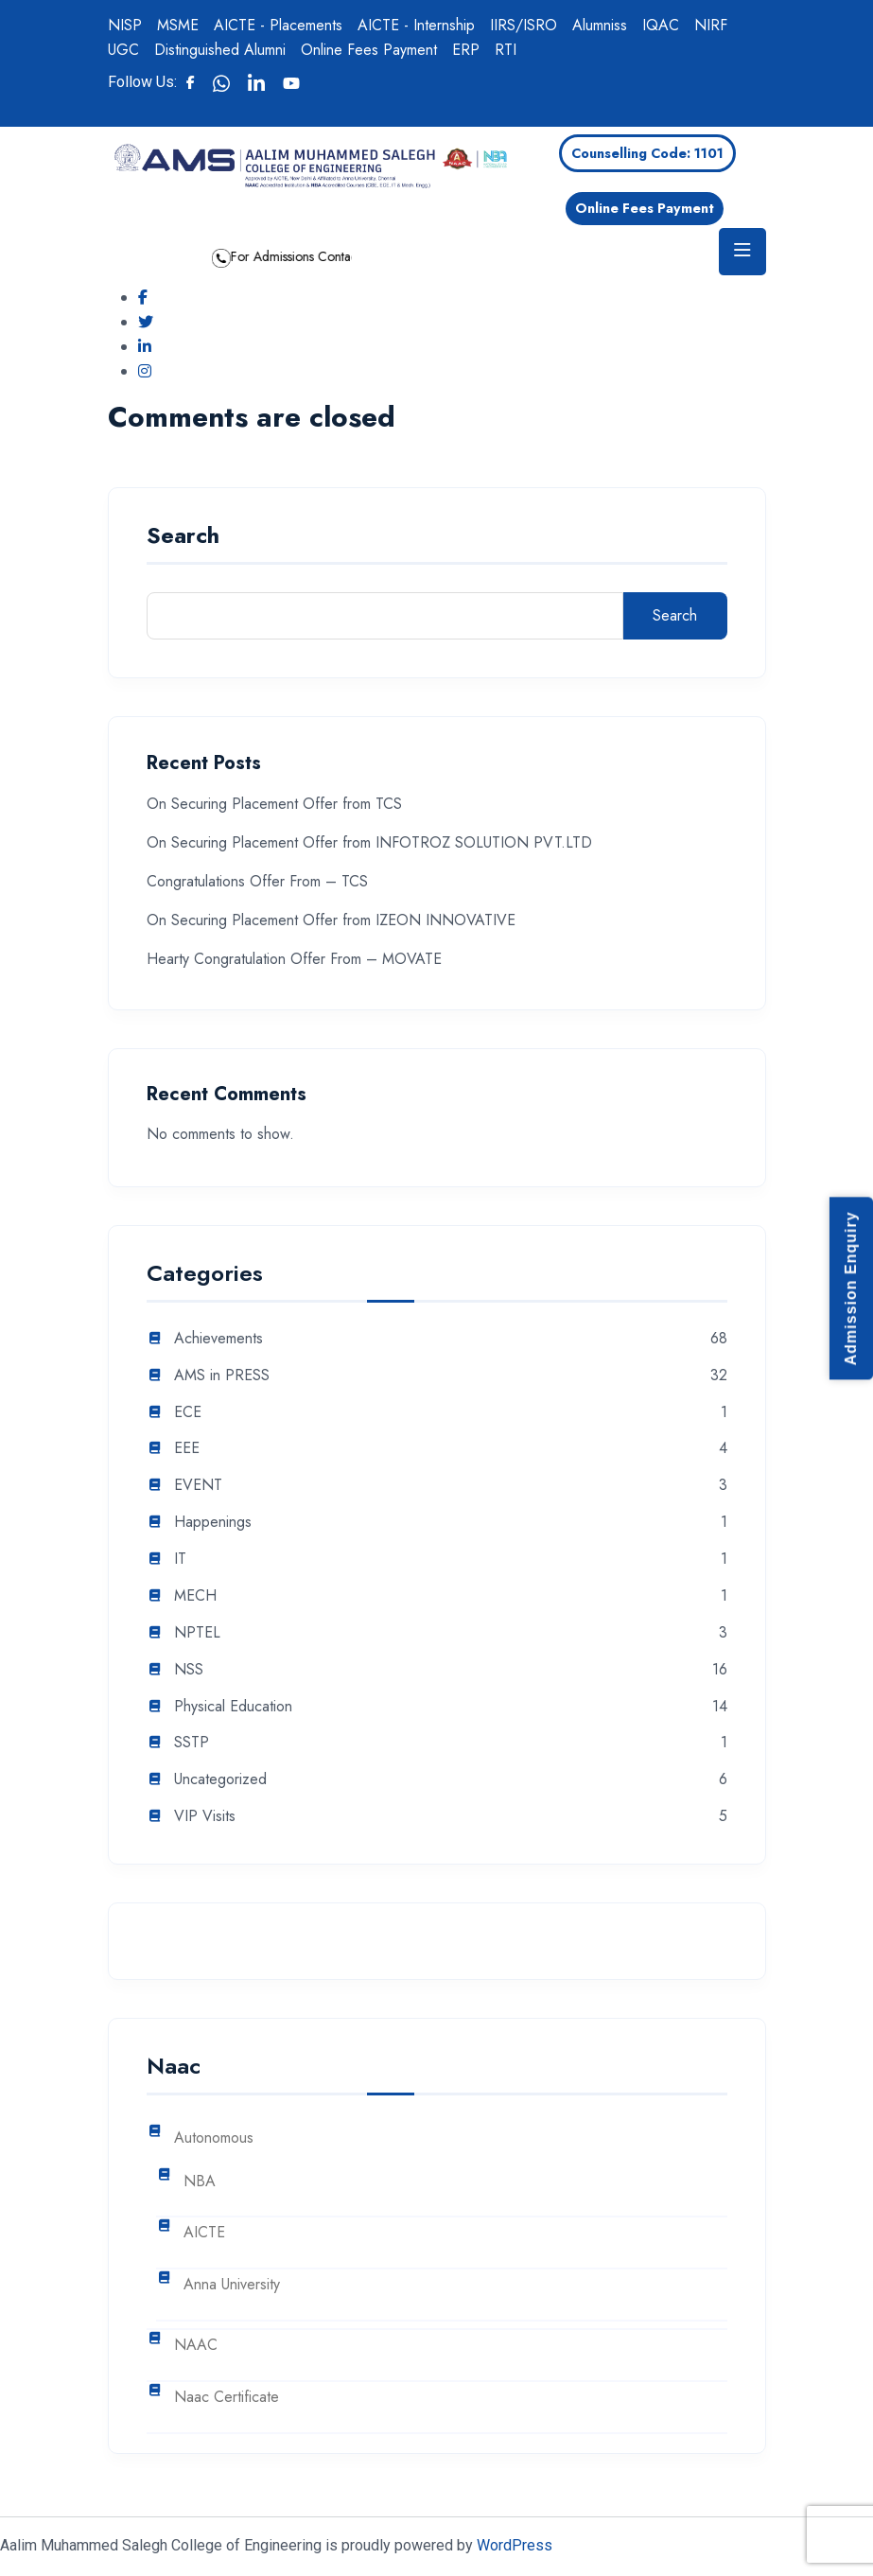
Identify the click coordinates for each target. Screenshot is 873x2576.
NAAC (196, 2346)
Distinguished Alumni (220, 50)
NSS (188, 1670)
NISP (125, 25)
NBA (199, 2182)
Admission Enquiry (851, 1288)
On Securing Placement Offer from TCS (274, 804)
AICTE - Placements (278, 25)
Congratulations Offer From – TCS (257, 881)
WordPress (514, 2545)
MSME (178, 25)
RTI (505, 50)
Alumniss (599, 25)
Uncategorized (220, 1780)
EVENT (198, 1486)
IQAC (660, 25)
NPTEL (197, 1633)
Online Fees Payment (369, 50)
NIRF (710, 25)
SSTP (191, 1743)
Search (183, 538)
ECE (187, 1413)
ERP (466, 50)
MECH (195, 1596)
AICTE (204, 2233)
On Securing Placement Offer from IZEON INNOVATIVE (331, 920)
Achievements (218, 1339)
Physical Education (233, 1707)
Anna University (231, 2285)
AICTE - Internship (416, 25)
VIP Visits (205, 1817)
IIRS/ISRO (523, 25)
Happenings (213, 1523)
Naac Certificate (226, 2398)
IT (180, 1559)
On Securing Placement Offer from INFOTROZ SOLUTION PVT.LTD (369, 842)
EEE (187, 1449)
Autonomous (213, 2138)
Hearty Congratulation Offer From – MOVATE (294, 959)
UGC (123, 50)
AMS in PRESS (222, 1376)
